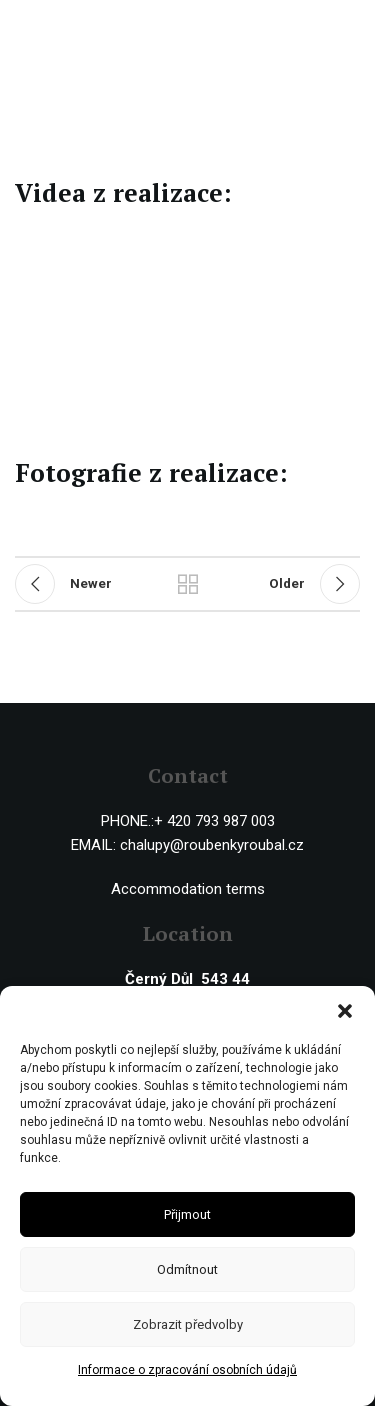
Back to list (188, 584)
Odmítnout (187, 1269)
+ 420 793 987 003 (214, 821)
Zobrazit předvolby (188, 1324)
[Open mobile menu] (350, 30)
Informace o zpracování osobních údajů (187, 1370)
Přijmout (187, 1214)
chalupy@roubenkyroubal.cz (212, 845)
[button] (345, 1011)
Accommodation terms (188, 889)
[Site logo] (97, 29)
